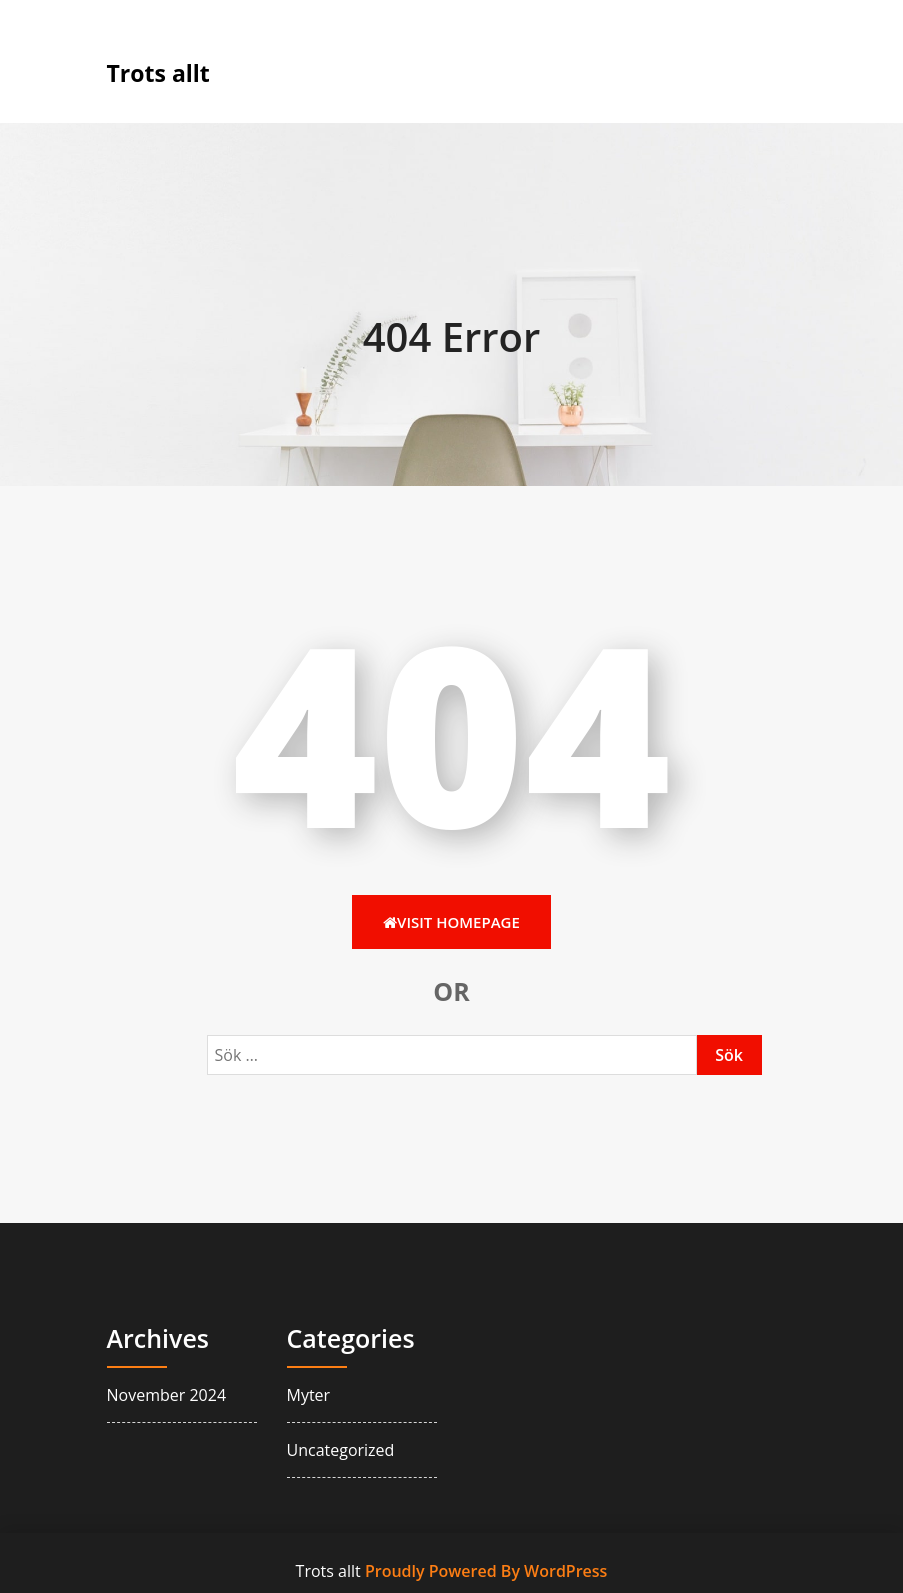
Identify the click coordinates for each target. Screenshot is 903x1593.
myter (309, 1395)
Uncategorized (341, 1450)
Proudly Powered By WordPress (486, 1571)
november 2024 (167, 1395)
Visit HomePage (451, 922)
